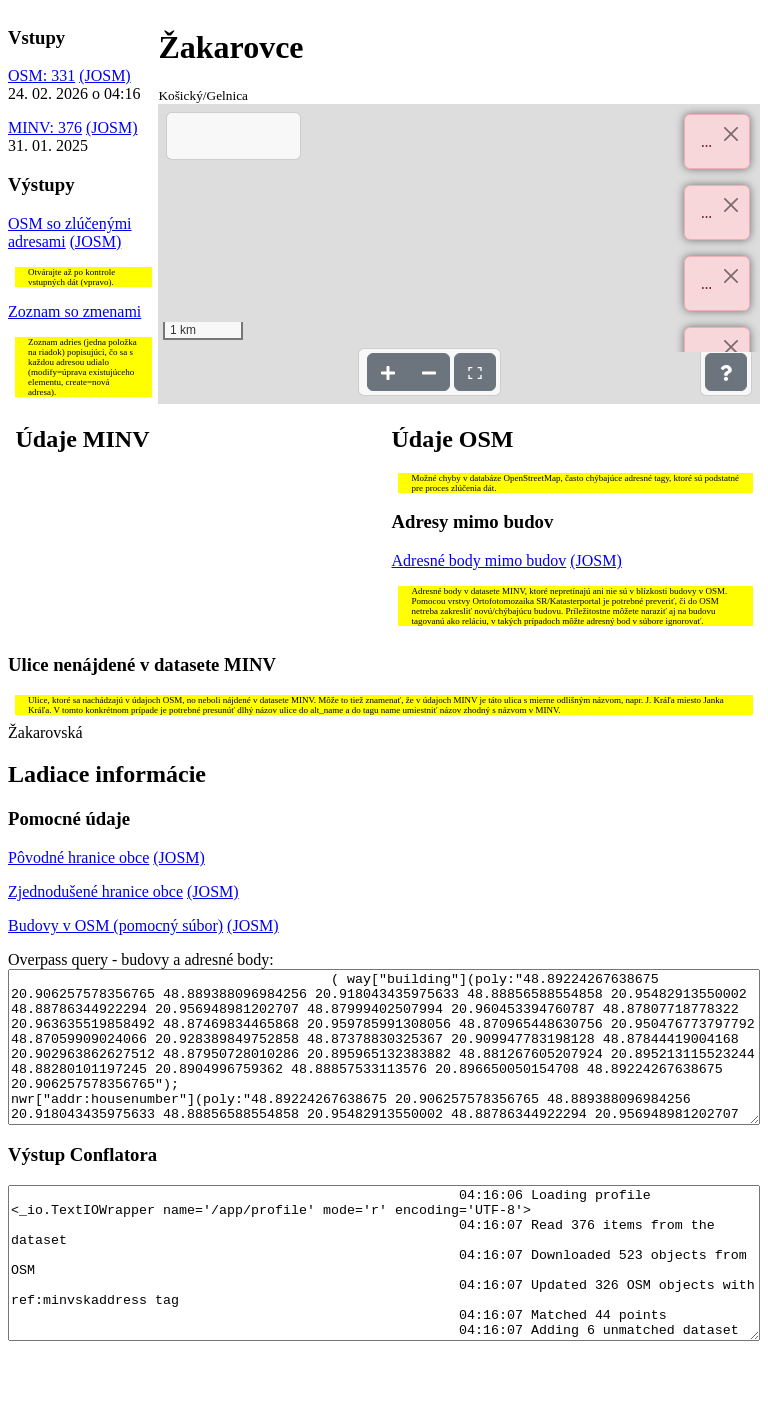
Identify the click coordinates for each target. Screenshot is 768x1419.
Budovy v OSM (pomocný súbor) (115, 925)
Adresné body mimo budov (479, 560)
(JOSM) (105, 75)
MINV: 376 (45, 127)
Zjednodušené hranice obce (95, 891)
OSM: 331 (41, 75)
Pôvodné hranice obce (78, 857)
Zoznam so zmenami (74, 311)
